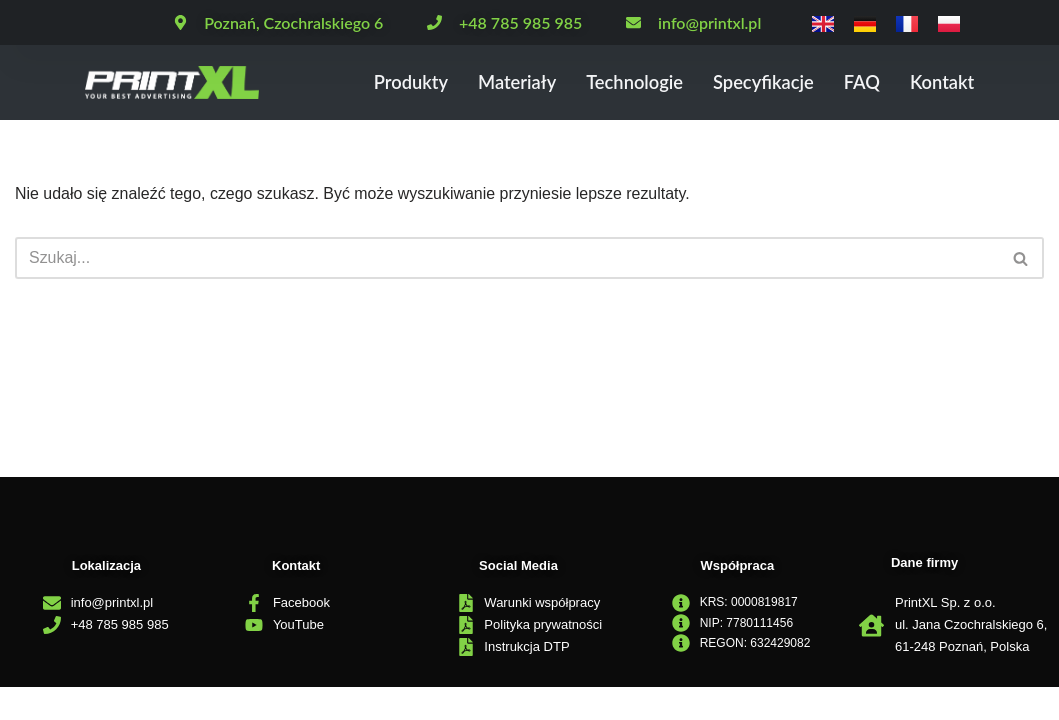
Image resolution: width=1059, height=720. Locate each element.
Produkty (394, 82)
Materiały (504, 82)
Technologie (625, 82)
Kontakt (940, 82)
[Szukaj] (507, 258)
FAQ (859, 82)
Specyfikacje (757, 82)
